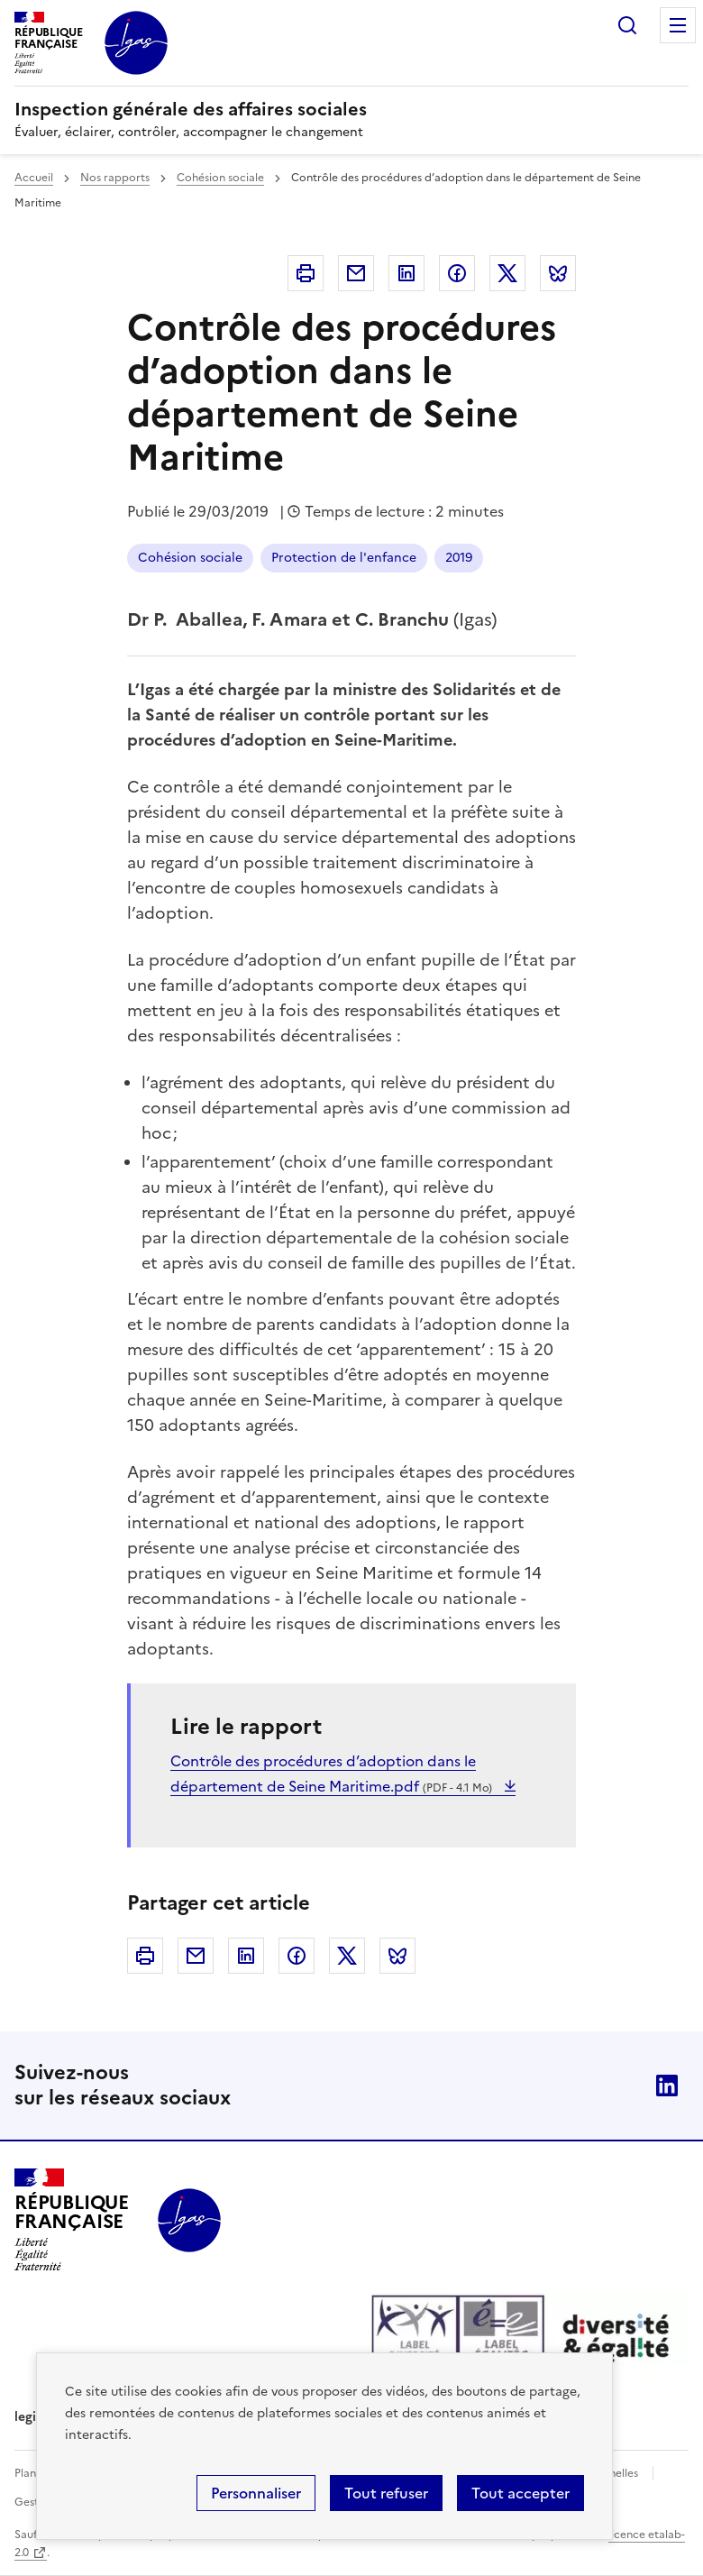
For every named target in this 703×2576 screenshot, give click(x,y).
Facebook (457, 273)
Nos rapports (115, 178)
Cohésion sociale (220, 178)
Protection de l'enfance (343, 557)
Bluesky (558, 273)
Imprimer (306, 273)
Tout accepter (520, 2493)
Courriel (356, 273)
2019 (458, 557)
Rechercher (627, 25)
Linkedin (406, 273)
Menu (678, 25)
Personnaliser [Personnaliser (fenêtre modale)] (256, 2493)
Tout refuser (386, 2493)
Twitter (507, 273)
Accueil (33, 178)
